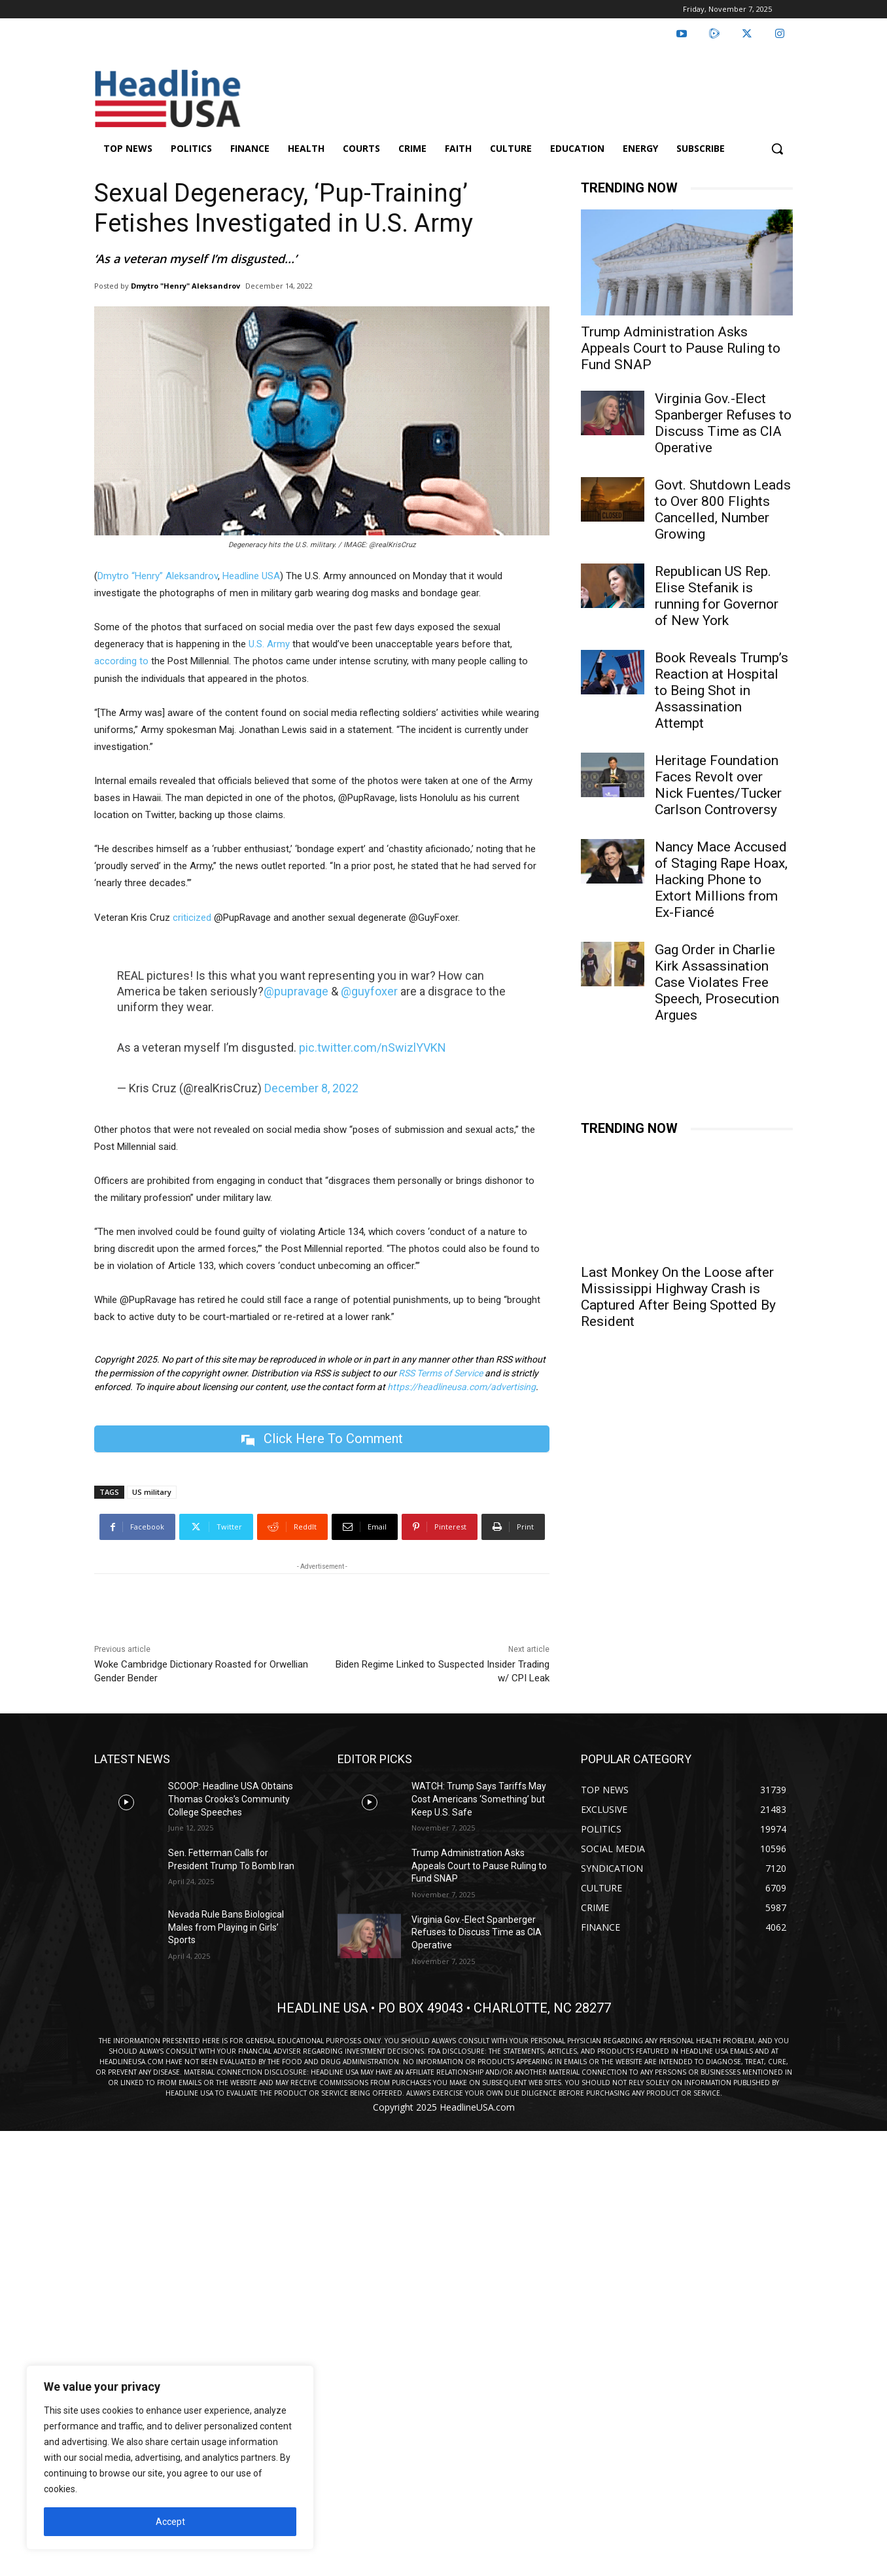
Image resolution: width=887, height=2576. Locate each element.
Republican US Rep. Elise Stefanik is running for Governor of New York (716, 596)
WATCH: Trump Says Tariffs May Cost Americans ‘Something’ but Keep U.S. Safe (478, 1799)
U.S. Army (269, 644)
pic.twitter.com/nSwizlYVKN (372, 1047)
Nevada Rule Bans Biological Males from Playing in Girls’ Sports (226, 1927)
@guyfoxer (369, 991)
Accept (170, 2521)
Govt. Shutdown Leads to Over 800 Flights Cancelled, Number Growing (723, 509)
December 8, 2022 (311, 1088)
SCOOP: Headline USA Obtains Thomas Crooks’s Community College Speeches (230, 1799)
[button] (777, 148)
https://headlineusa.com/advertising (461, 1387)
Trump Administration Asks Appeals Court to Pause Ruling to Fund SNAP (680, 348)
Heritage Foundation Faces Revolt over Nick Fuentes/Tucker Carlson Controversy (718, 785)
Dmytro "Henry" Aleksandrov (185, 286)
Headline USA (251, 576)
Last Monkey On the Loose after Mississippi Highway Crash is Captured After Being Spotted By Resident (678, 1296)
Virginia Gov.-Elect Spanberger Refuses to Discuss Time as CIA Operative (723, 423)
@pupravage (296, 991)
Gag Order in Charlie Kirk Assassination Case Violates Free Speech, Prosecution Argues (717, 982)
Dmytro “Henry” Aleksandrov (157, 576)
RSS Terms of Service (440, 1373)
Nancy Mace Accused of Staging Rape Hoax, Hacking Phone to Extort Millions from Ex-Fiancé (721, 879)
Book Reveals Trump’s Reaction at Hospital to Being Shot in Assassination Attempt (721, 690)
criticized (192, 917)
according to (121, 661)
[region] (170, 2457)
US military (151, 1492)
